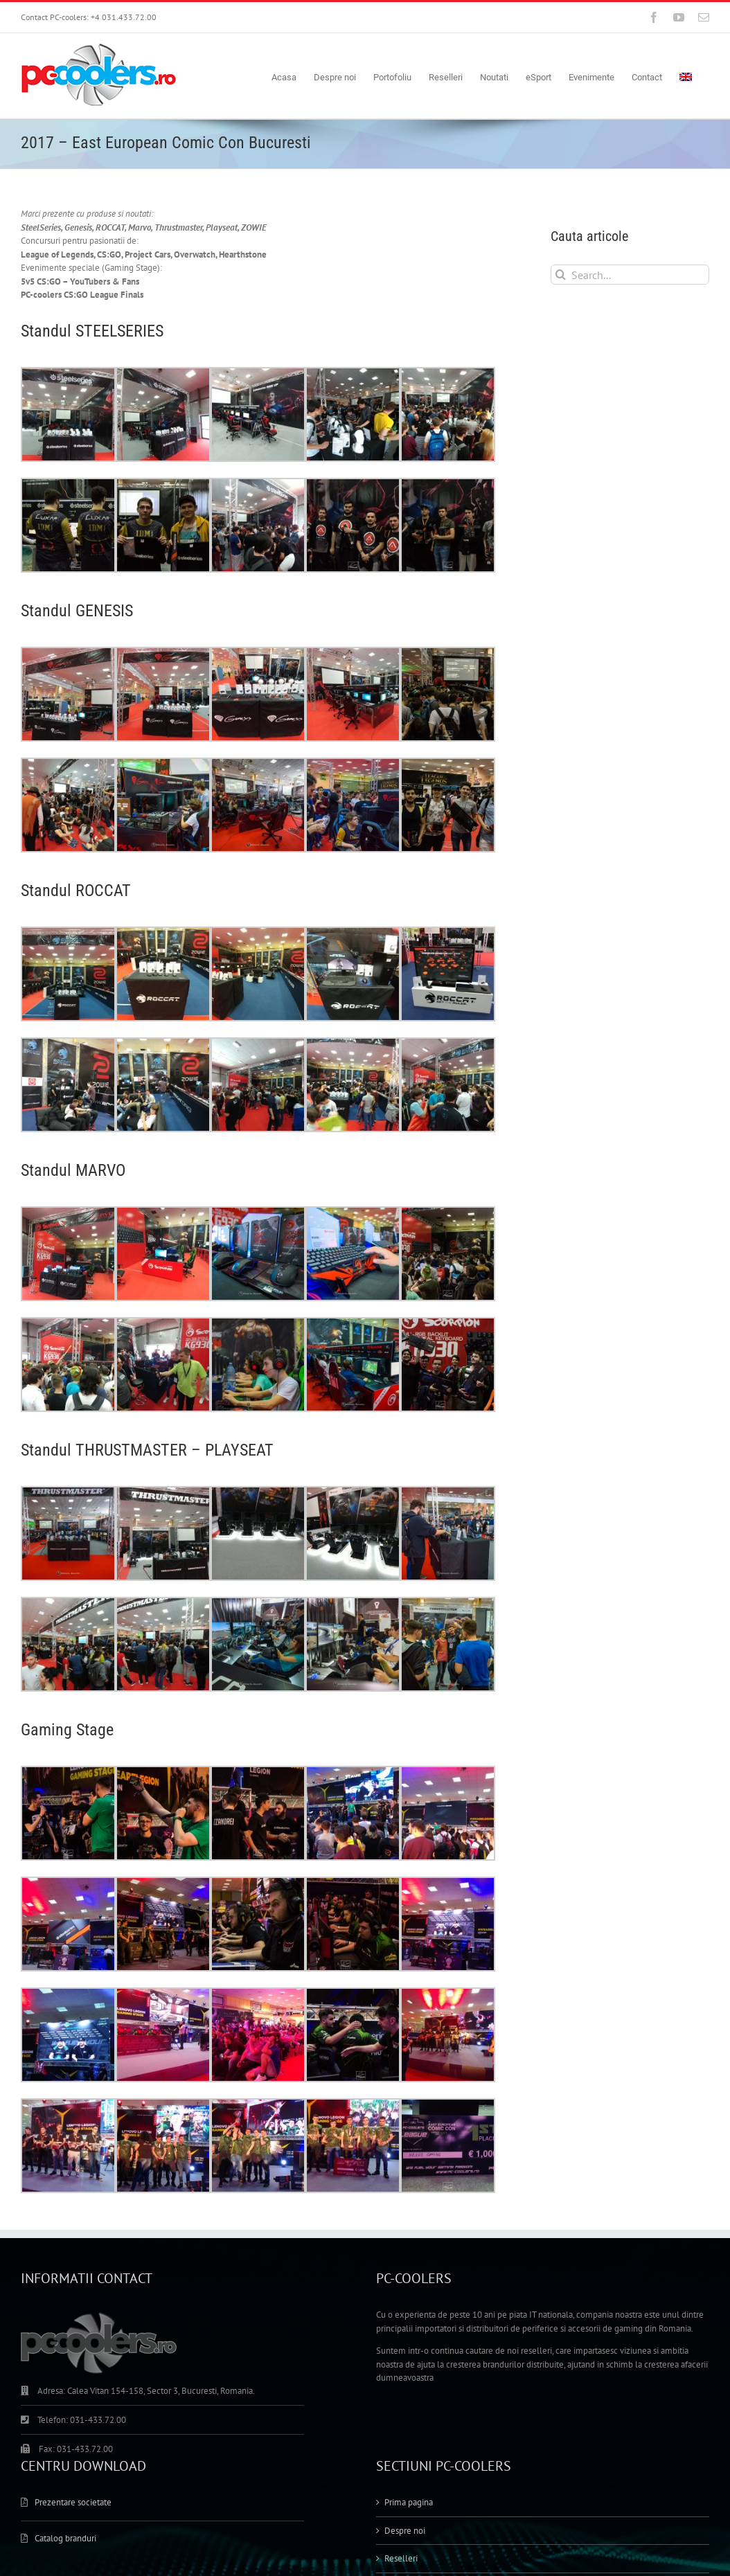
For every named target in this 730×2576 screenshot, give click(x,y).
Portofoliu (403, 2398)
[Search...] (630, 275)
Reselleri (401, 2371)
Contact (398, 2454)
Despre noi (404, 2342)
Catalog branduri (65, 2350)
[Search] (561, 275)
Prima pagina (408, 2314)
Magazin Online (413, 2427)
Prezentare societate (73, 2314)
